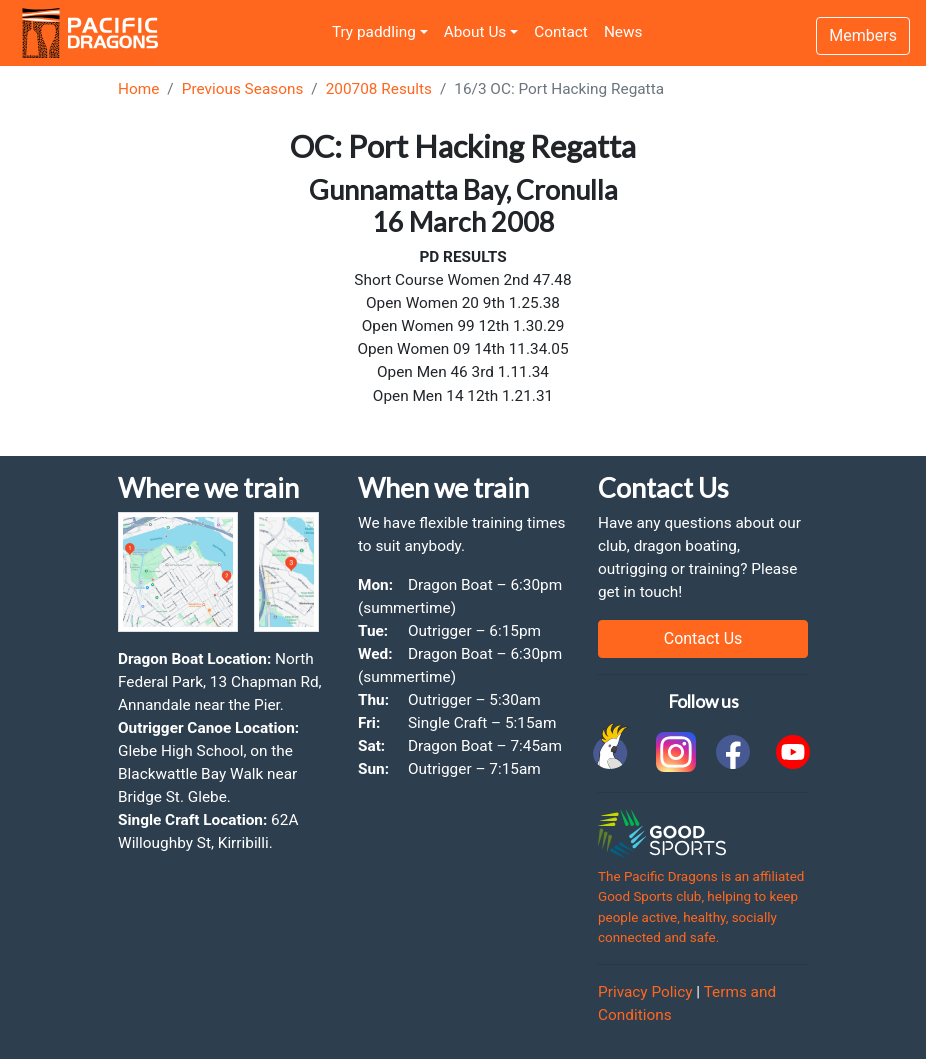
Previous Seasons (243, 89)
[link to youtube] (793, 752)
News (623, 32)
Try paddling (374, 32)
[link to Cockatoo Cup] (613, 752)
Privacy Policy (645, 992)
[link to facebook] (733, 752)
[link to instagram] (673, 752)
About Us (475, 32)
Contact (561, 32)
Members (863, 35)
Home (138, 89)
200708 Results (379, 89)
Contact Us (703, 638)
